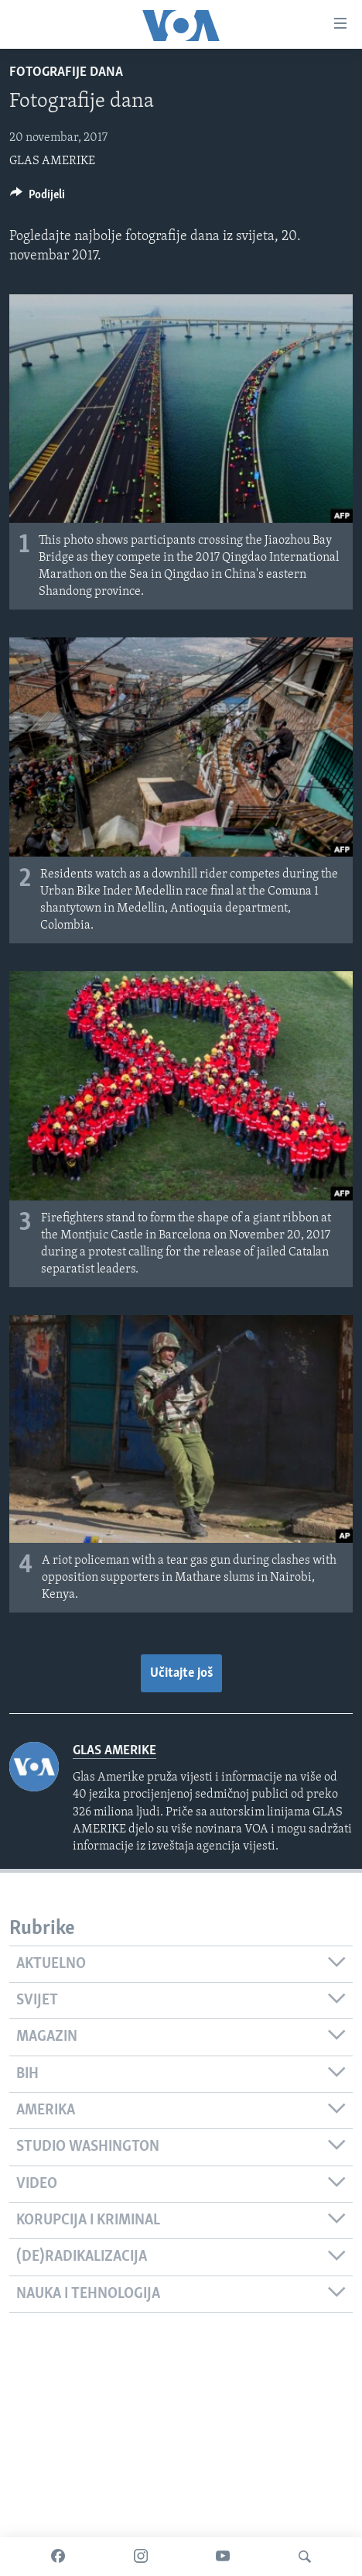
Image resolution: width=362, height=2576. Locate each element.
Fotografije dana (66, 72)
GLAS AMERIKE (52, 161)
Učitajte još (181, 1673)
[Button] (37, 198)
